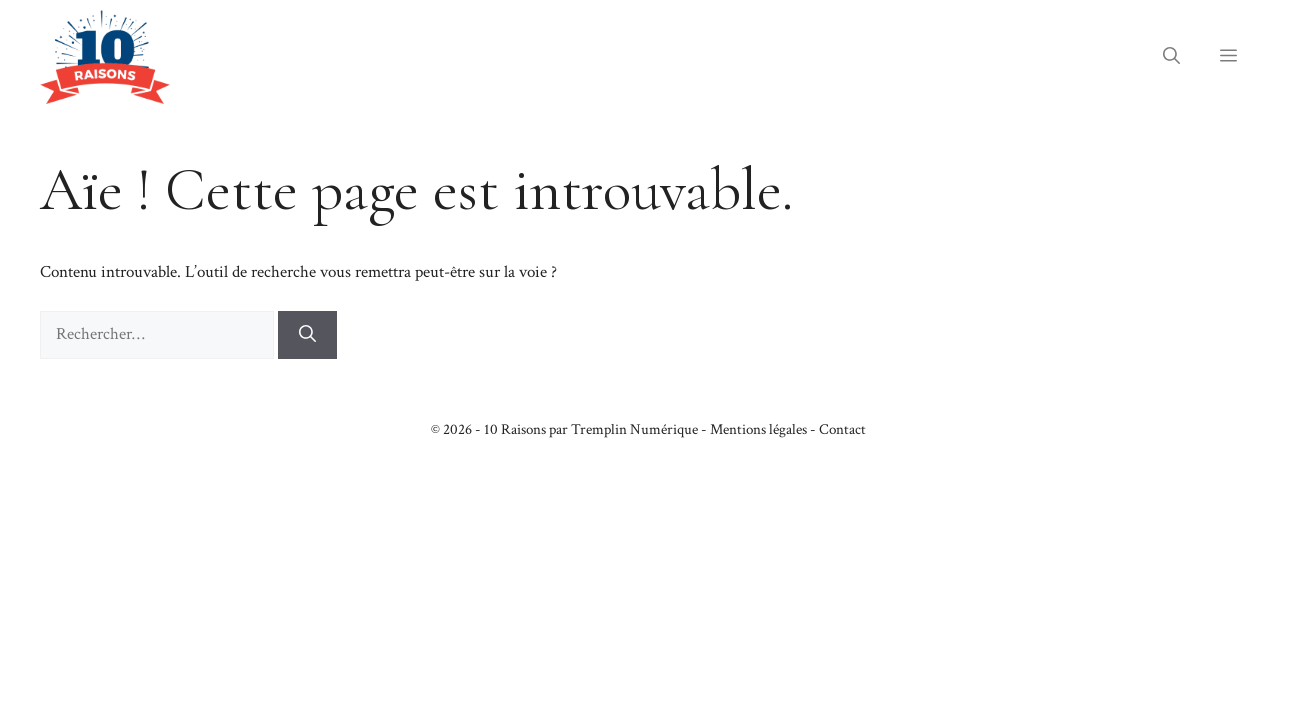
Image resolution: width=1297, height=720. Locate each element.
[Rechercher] (307, 335)
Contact (842, 429)
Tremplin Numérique (634, 429)
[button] (1171, 57)
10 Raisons (515, 429)
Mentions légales (758, 429)
